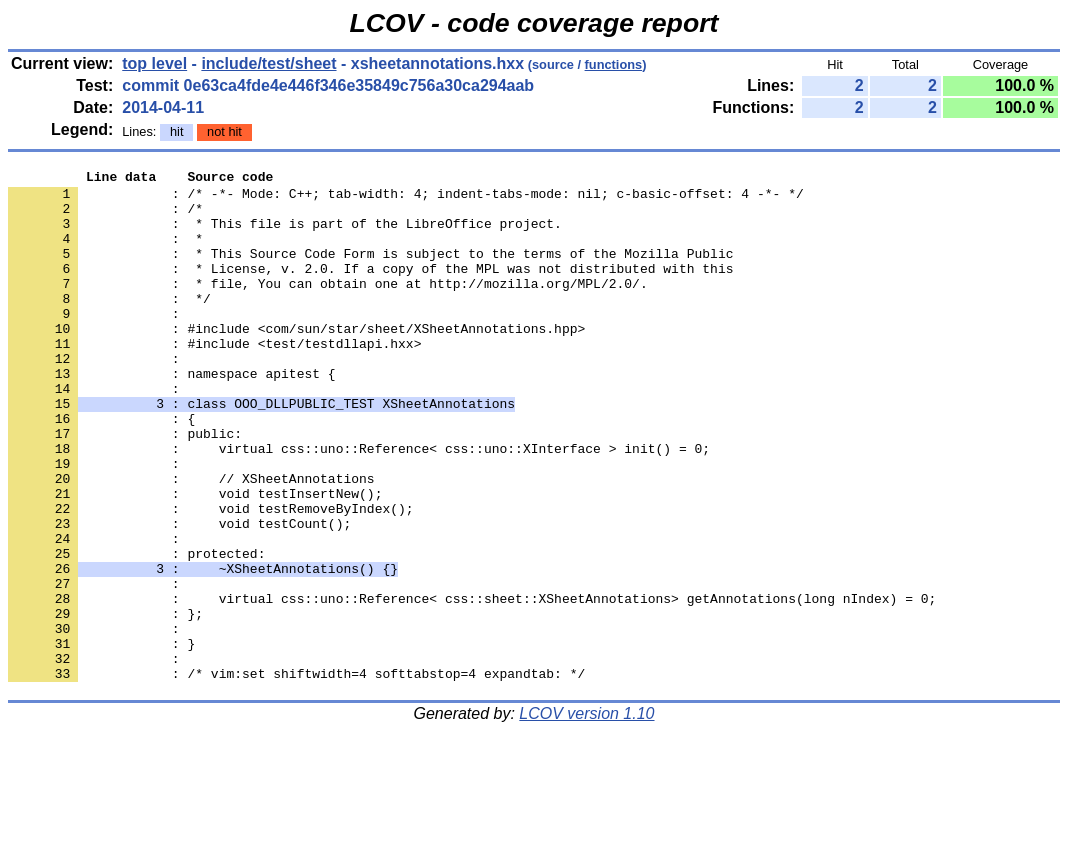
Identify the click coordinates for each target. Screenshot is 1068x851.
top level (154, 63)
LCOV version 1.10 (586, 815)
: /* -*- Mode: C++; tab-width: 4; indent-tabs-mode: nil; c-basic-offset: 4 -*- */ (406, 199)
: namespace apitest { (172, 415)
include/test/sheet (268, 63)
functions (614, 64)
